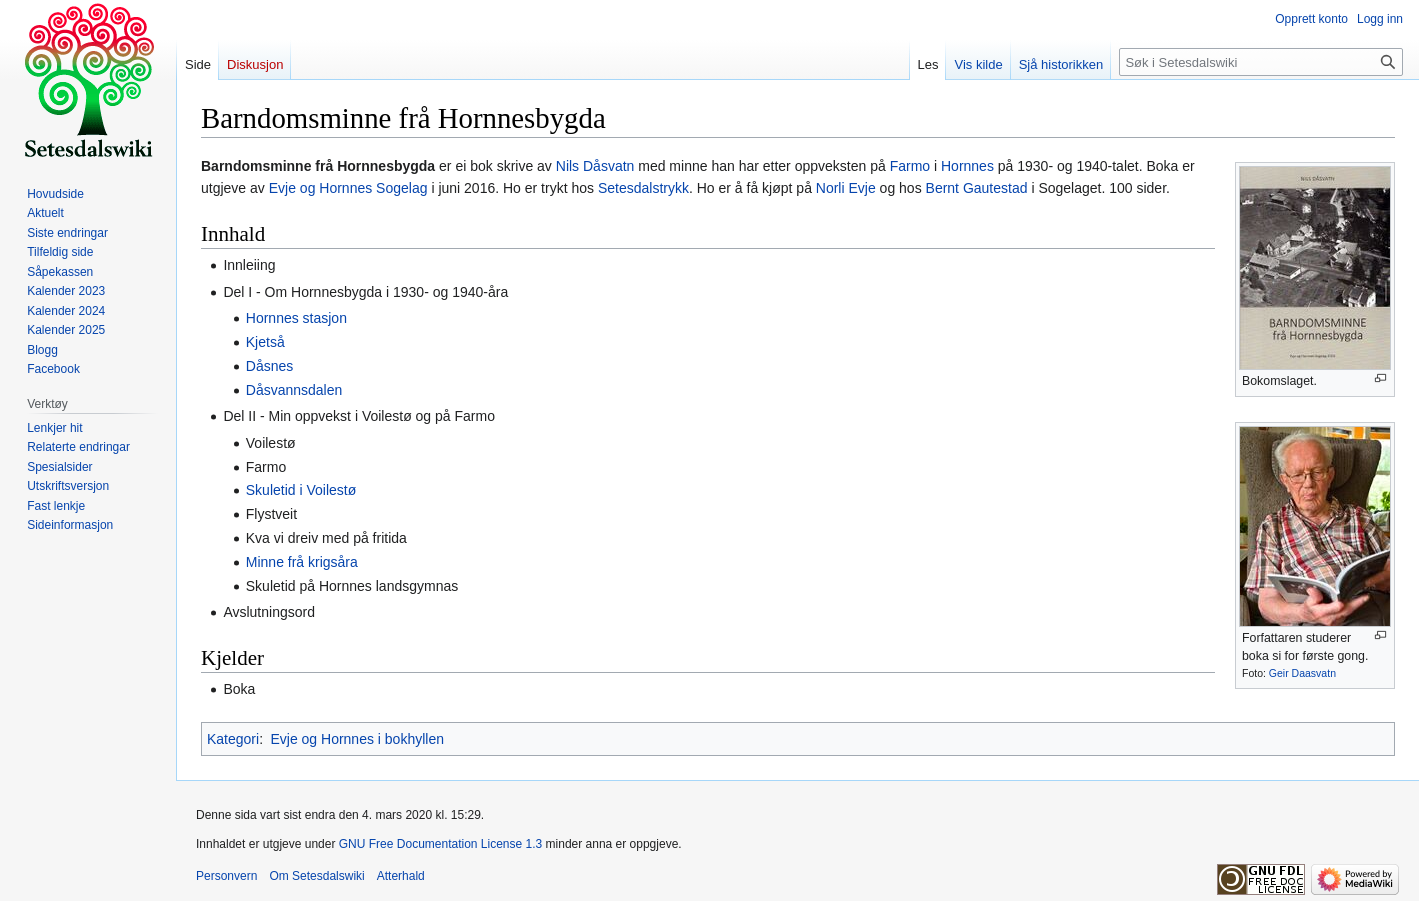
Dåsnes (269, 366)
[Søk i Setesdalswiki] (1261, 62)
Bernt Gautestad (977, 188)
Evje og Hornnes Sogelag (348, 188)
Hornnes (967, 166)
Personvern (226, 876)
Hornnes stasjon (296, 318)
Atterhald (401, 876)
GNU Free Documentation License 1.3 (440, 844)
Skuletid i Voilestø (301, 490)
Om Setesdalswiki (316, 876)
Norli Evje (846, 188)
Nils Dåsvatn (595, 166)
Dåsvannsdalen (294, 390)
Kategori (233, 739)
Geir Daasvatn (1302, 673)
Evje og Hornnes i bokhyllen (357, 739)
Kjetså (265, 342)
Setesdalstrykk (643, 188)
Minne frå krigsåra (302, 562)
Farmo (910, 166)
